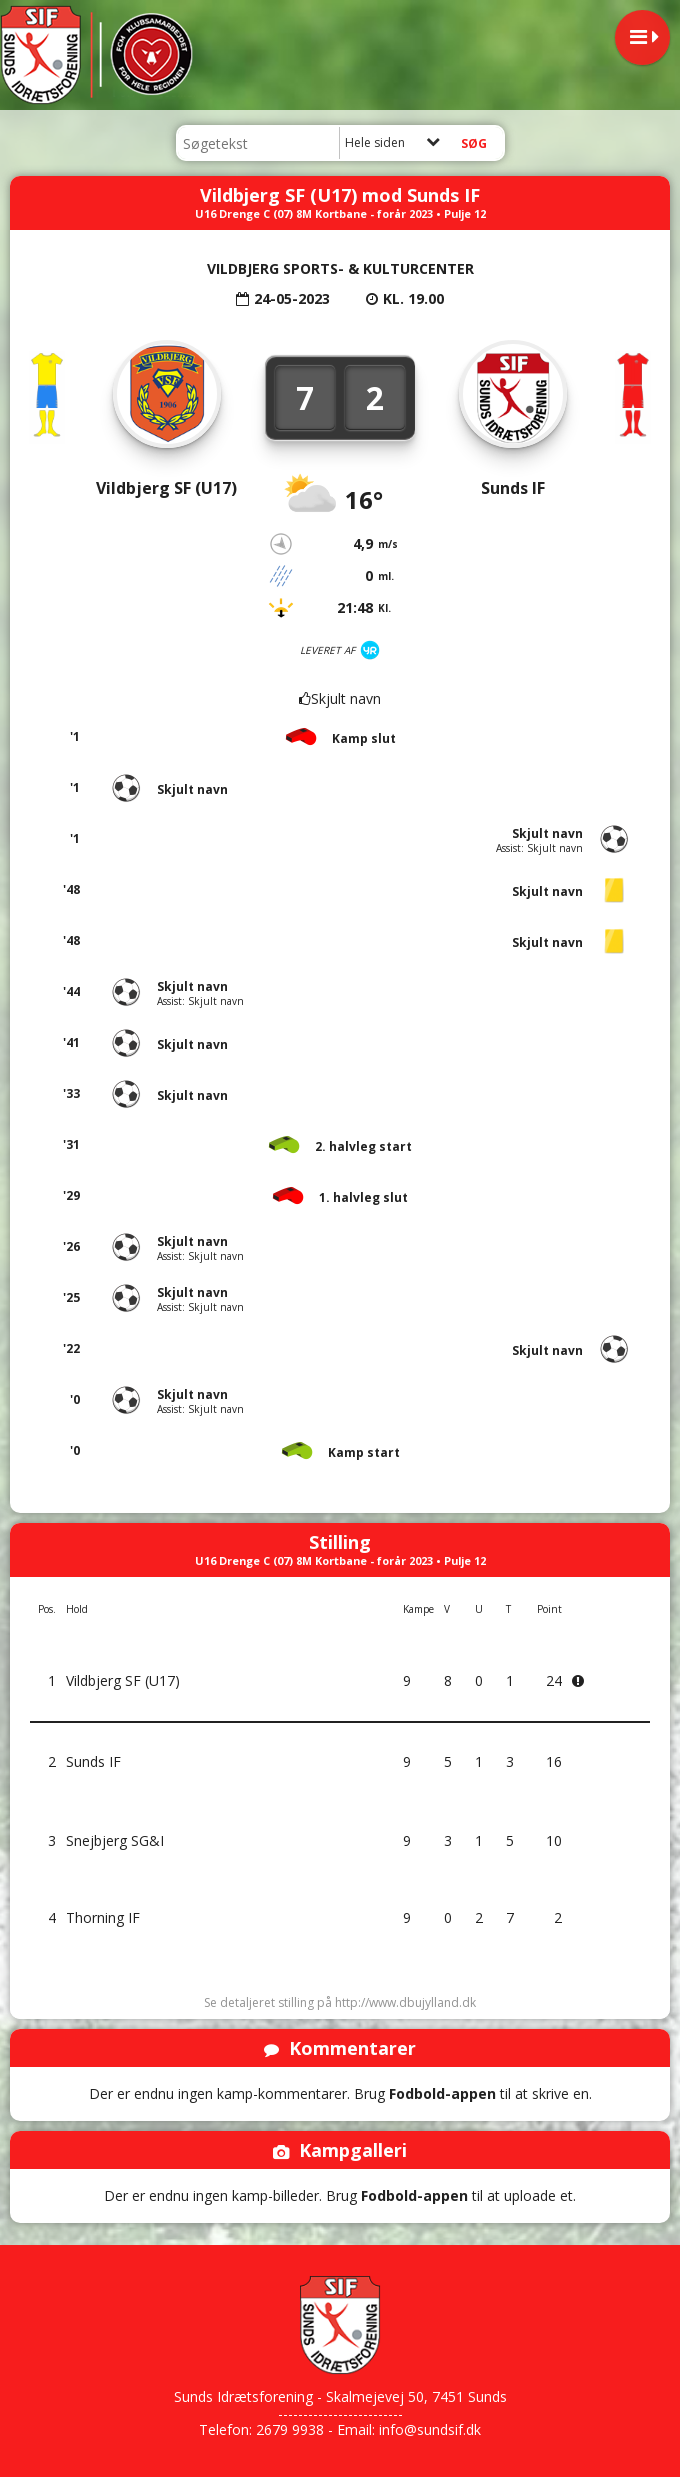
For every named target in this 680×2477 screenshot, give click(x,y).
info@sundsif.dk (430, 2429)
